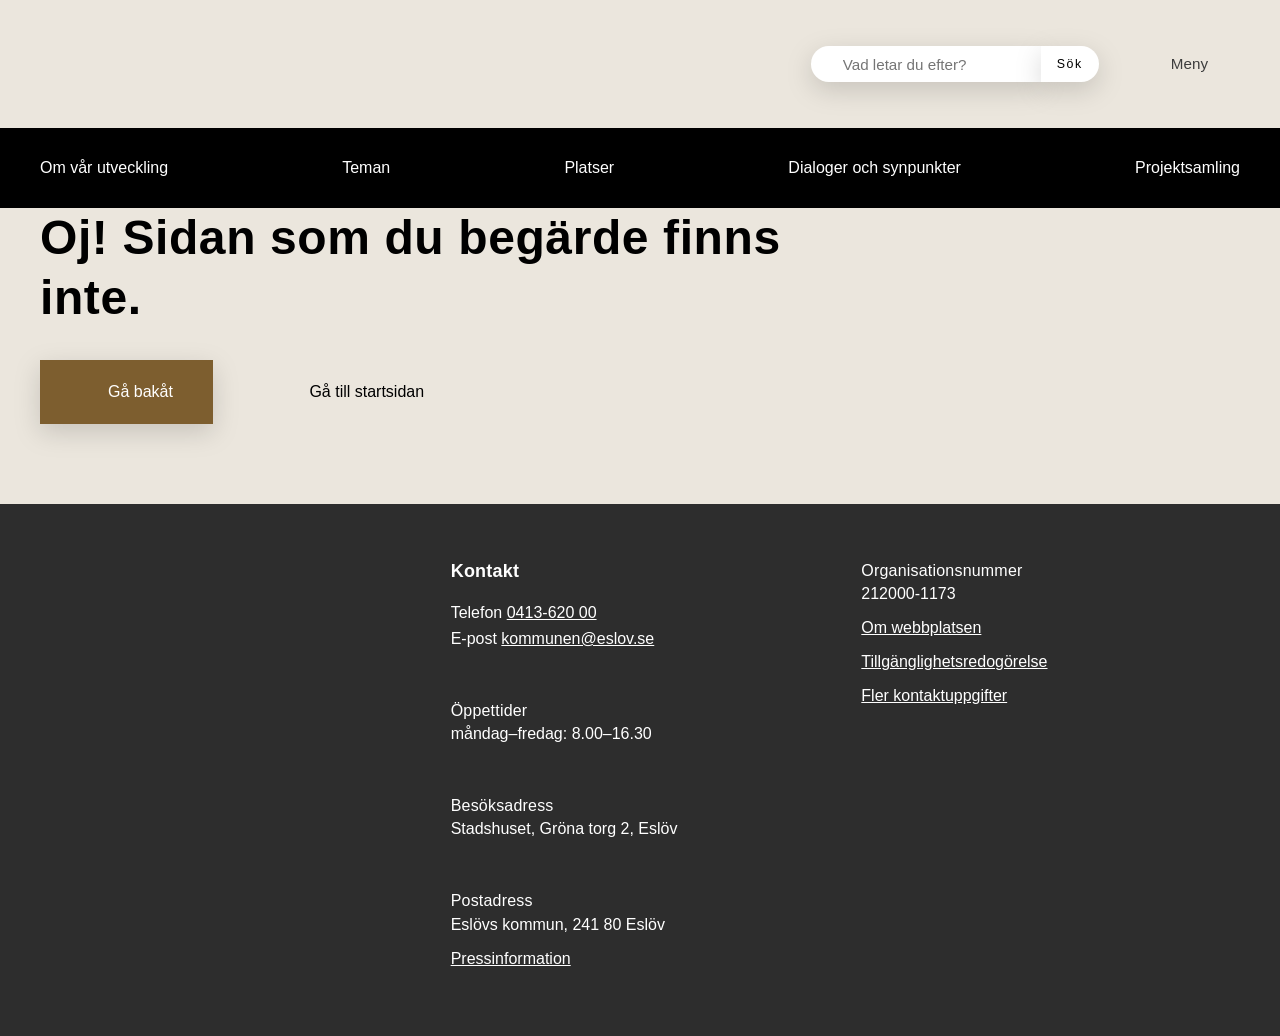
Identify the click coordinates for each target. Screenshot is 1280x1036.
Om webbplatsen (921, 627)
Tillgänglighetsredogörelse (954, 661)
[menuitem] (104, 168)
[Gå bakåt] (126, 392)
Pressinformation (511, 958)
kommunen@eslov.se (577, 638)
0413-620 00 (552, 612)
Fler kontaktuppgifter (934, 695)
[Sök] (1070, 64)
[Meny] (1177, 64)
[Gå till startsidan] (352, 392)
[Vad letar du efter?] (938, 64)
